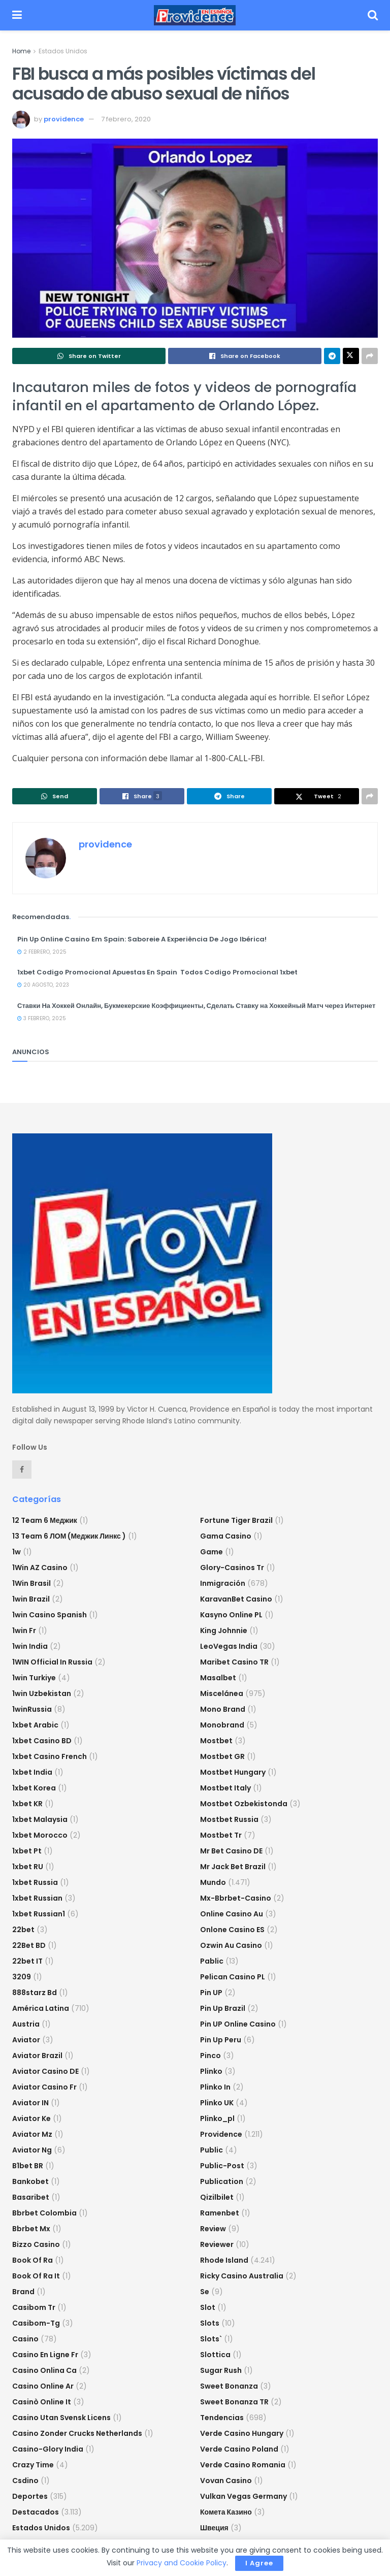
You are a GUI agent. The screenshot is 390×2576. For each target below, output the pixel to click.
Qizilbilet (217, 2197)
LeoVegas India (228, 1646)
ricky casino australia (241, 2276)
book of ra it (36, 2276)
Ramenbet (219, 2213)
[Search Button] (373, 15)
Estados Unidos (63, 51)
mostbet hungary (233, 1772)
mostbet (216, 1741)
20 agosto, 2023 (43, 985)
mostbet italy (225, 1788)
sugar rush (221, 2370)
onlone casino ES (232, 1930)
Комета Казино (226, 2512)
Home (21, 51)
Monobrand (222, 1725)
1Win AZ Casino (40, 1567)
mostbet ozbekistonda (243, 1804)
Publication (221, 2181)
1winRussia (32, 1709)
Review (213, 2229)
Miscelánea (221, 1693)
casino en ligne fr (45, 2355)
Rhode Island (224, 2260)
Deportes (30, 2496)
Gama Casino (225, 1536)
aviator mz (32, 2134)
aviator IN (30, 2103)
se (204, 2292)
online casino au (231, 1914)
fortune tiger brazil (236, 1520)
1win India (30, 1646)
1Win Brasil (31, 1583)
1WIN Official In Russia (52, 1662)
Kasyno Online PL (231, 1615)
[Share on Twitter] (351, 356)
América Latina (40, 2008)
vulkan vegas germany (243, 2496)
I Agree (259, 2563)
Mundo (213, 1882)
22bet (23, 1930)
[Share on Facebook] (244, 356)
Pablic (211, 1961)
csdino (25, 2480)
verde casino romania (242, 2465)
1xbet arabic (35, 1725)
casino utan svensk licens (61, 2417)
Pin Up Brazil (222, 2008)
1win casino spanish (49, 1615)
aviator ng (32, 2150)
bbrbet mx (31, 2229)
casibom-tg (36, 2323)
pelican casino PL (232, 1977)
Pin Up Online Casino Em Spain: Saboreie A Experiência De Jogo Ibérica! (142, 939)
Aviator (26, 2040)
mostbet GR (222, 1756)
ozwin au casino (231, 1945)
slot (207, 2307)
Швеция (214, 2528)
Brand (23, 2292)
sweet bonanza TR (234, 2402)
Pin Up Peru (220, 2040)
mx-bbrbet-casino (235, 1898)
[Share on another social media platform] (370, 356)
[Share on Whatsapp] (89, 356)
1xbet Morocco (40, 1835)
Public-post (222, 2166)
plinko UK (217, 2103)
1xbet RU (27, 1867)
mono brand (222, 1709)
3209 (21, 1977)
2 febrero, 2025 (42, 952)
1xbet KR (27, 1804)
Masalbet (218, 1678)
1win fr (24, 1630)
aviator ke (31, 2118)
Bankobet (30, 2181)
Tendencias (222, 2417)
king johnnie (223, 1630)
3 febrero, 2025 (41, 1018)
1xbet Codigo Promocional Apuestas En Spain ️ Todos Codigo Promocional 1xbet (157, 972)
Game (211, 1552)
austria (26, 2024)
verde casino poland (239, 2449)
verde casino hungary (241, 2433)
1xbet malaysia (40, 1819)
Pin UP (211, 1992)
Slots (209, 2323)
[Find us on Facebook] (21, 1469)
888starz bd (34, 1992)
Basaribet (30, 2197)
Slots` (211, 2339)
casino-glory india (47, 2449)
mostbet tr (221, 1835)
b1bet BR (27, 2166)
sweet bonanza (229, 2386)
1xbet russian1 (38, 1914)
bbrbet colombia (44, 2213)
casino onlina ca (44, 2370)
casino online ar (43, 2386)
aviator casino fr (44, 2087)
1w (16, 1552)
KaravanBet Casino (236, 1599)
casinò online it (41, 2402)
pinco (210, 2055)
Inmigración (222, 1583)
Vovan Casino (226, 2480)
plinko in (215, 2087)
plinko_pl (217, 2118)
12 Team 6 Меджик (44, 1520)
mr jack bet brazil (233, 1867)
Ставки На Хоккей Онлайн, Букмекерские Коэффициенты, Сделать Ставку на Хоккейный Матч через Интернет (196, 1005)
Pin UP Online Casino (238, 2024)
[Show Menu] (17, 15)
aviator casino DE (45, 2071)
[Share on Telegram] (332, 356)
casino (25, 2339)
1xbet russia (35, 1882)
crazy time (33, 2465)
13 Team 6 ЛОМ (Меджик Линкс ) (69, 1536)
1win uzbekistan (41, 1693)
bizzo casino (36, 2244)
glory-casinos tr (232, 1567)
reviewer (217, 2244)
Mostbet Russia (229, 1819)
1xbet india (32, 1772)
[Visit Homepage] (195, 15)
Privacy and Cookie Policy (181, 2563)
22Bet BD (29, 1945)
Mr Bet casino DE (231, 1851)
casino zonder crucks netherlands (77, 2433)
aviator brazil (37, 2055)
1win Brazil (31, 1599)
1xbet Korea (34, 1788)
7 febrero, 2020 (126, 119)
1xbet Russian (37, 1898)
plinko (211, 2071)
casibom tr (33, 2307)
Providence (221, 2134)
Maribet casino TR (234, 1662)
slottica (215, 2355)
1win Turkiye (34, 1678)
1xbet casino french (49, 1756)
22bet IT (27, 1961)
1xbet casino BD (42, 1741)
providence (64, 119)
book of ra (32, 2260)
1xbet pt (27, 1851)
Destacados (35, 2512)
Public (211, 2150)
